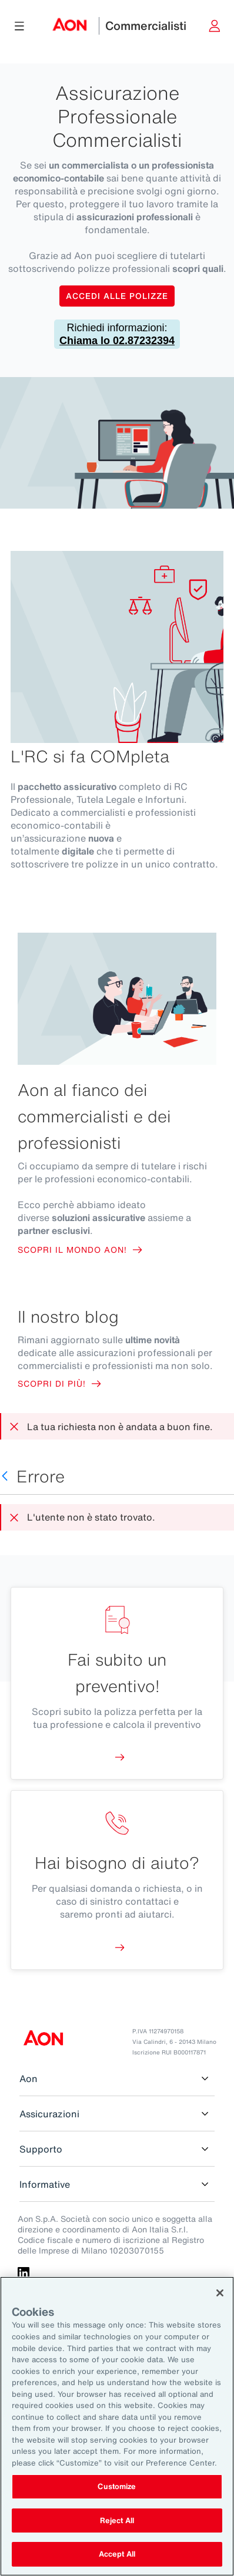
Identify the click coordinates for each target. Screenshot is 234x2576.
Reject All (117, 2520)
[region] (117, 2426)
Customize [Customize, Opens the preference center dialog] (117, 2486)
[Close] (220, 2293)
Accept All (117, 2554)
